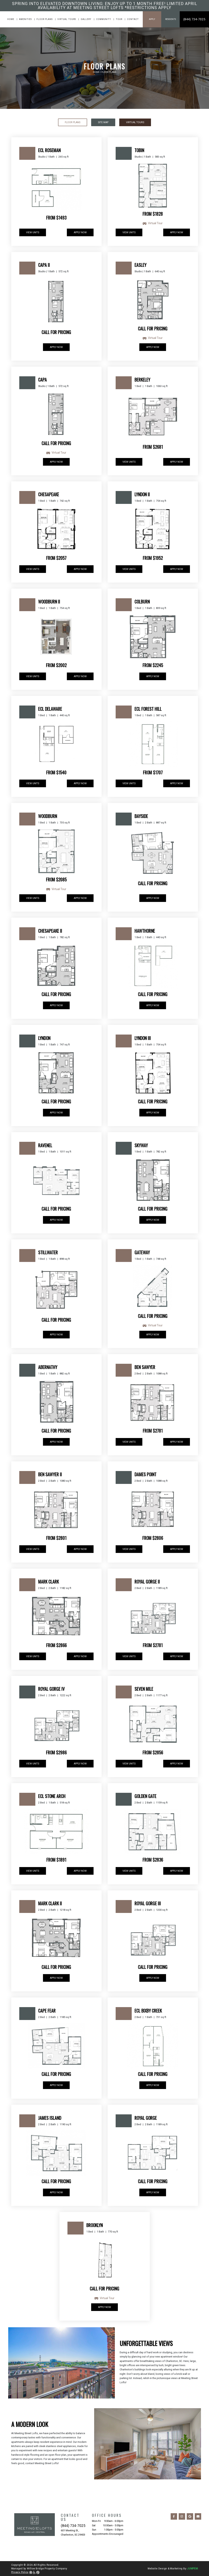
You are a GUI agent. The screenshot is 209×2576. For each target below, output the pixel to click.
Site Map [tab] (103, 122)
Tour (119, 19)
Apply (152, 19)
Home (11, 19)
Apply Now (80, 232)
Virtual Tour (153, 223)
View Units (32, 232)
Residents (170, 19)
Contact (133, 19)
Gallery (86, 19)
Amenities (26, 19)
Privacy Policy (20, 2572)
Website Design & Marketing (165, 2568)
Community (104, 19)
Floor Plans (45, 19)
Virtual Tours (67, 19)
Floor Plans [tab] (72, 122)
